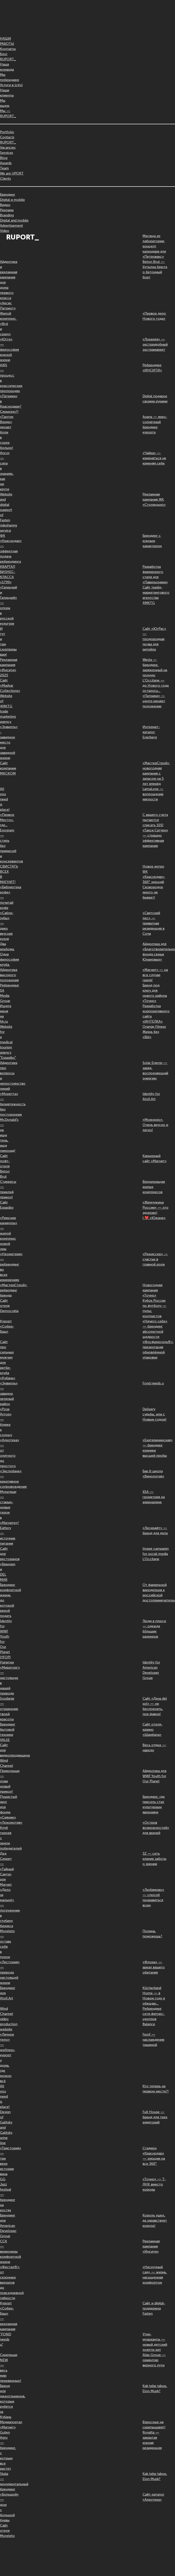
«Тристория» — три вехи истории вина (3, 2161)
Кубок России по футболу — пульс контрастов (154, 1308)
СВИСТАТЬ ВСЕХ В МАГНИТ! (3, 874)
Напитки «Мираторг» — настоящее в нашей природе (3, 1677)
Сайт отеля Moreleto (3, 2531)
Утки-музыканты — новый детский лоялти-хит (155, 2342)
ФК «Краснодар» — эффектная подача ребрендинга (3, 548)
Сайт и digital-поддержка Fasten (154, 2308)
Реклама (7, 210)
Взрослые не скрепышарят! (154, 2424)
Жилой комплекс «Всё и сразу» (3, 324)
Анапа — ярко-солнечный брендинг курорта (155, 424)
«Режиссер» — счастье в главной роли (155, 1259)
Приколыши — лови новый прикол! (3, 1781)
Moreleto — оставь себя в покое (3, 1944)
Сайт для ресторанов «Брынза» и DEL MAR (3, 1564)
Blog (3, 158)
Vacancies (8, 147)
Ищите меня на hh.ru (3, 1013)
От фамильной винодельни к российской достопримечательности (156, 1592)
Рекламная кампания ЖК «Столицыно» (154, 499)
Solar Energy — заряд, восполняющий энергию (155, 1070)
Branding (7, 215)
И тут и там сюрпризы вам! (3, 641)
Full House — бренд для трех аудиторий (155, 2117)
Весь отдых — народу (154, 1747)
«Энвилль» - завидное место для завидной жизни (3, 742)
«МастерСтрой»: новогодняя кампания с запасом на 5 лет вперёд (156, 773)
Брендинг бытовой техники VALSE (3, 1732)
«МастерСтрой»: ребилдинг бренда (3, 1290)
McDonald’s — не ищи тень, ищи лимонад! (3, 1135)
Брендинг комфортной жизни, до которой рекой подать (3, 1600)
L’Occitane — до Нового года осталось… (156, 686)
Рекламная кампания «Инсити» (151, 2246)
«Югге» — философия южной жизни (3, 349)
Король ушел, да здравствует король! (155, 2220)
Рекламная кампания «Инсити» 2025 (3, 667)
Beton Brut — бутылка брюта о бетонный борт (155, 269)
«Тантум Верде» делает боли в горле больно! (3, 432)
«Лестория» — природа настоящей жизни (3, 1972)
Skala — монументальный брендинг (3, 2481)
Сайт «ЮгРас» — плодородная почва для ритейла (154, 639)
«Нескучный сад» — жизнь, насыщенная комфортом (155, 2274)
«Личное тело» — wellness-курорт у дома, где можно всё (3, 2058)
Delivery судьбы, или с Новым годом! (154, 1414)
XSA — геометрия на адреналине (154, 1497)
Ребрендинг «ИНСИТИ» (152, 367)
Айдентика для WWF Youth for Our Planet (154, 1776)
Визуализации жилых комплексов (154, 1187)
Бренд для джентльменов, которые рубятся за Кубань (3, 2401)
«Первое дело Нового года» (154, 316)
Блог (4, 54)
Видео (5, 205)
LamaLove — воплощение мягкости (153, 794)
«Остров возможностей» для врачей (156, 1828)
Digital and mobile (14, 220)
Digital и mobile (12, 200)
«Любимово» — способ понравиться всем (153, 1897)
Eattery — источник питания (3, 1535)
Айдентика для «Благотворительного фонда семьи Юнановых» (156, 951)
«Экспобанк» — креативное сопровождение (3, 1478)
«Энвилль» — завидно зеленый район (3, 1393)
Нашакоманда (7, 67)
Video (4, 231)
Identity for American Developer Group (151, 1670)
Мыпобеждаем (9, 77)
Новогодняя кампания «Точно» (152, 1290)
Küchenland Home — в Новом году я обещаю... (154, 1995)
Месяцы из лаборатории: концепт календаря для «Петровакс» (154, 246)
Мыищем (4, 103)
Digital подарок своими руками (155, 398)
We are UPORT (12, 173)
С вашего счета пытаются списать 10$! (155, 820)
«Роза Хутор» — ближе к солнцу (3, 1422)
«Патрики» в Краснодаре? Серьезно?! (3, 403)
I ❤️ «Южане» (154, 1218)
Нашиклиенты (7, 92)
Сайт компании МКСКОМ (3, 768)
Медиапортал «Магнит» (3, 2424)
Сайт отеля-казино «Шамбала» (152, 1730)
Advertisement (11, 225)
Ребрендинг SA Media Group (3, 993)
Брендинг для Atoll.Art (3, 1993)
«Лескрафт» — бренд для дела (155, 1530)
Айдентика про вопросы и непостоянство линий (3, 1075)
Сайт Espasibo (3, 1205)
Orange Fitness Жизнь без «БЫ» (154, 1032)
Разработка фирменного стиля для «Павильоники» (155, 574)
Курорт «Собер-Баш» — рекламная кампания (3, 2316)
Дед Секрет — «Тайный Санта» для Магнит (3, 1869)
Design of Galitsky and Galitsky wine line (3, 2127)
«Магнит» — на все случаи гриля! (155, 975)
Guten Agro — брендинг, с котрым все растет (3, 2450)
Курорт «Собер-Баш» (3, 1326)
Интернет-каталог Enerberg (151, 732)
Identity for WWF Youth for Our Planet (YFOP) (3, 1639)
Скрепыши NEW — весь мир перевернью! (3, 2368)
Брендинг (7, 194)
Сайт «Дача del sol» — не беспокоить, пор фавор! (155, 1706)
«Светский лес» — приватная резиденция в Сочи (153, 923)
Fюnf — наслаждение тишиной (153, 2040)
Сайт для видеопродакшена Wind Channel (3, 1755)
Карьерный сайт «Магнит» (155, 1158)
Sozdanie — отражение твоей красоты (3, 1709)
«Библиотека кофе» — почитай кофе (3, 897)
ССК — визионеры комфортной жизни (3, 2251)
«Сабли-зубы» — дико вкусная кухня (3, 926)
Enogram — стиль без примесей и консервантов (3, 845)
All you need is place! (3, 799)
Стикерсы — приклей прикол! (3, 1189)
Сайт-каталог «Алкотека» (153, 2497)
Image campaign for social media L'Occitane (156, 1554)
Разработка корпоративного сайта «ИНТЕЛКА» (156, 1013)
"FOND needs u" (3, 2339)
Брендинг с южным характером (152, 541)
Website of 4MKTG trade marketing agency (3, 709)
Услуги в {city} (11, 85)
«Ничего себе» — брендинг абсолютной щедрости (155, 1329)
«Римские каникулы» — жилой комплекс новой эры (3, 1233)
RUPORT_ (8, 59)
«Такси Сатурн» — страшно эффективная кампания (155, 838)
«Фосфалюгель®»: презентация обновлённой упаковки (156, 1349)
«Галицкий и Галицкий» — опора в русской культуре (3, 605)
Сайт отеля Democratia (3, 1306)
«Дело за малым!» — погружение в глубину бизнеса (3, 1908)
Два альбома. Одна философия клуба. (3, 954)
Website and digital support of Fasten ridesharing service (3, 512)
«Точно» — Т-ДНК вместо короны (154, 2184)
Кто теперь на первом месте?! (156, 2088)
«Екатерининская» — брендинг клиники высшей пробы (156, 1447)
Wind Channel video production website (3, 2019)
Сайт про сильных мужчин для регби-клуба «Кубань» (3, 1360)
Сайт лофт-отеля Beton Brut (3, 1166)
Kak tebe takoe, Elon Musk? (155, 2388)
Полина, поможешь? (152, 1933)
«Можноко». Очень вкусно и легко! (155, 1125)
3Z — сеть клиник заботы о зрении (154, 1859)
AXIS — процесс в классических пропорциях (3, 378)
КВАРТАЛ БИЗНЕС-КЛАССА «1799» (3, 574)
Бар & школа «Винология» (153, 1473)
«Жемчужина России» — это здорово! (155, 1208)
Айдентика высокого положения (3, 975)
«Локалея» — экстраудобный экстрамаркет (155, 344)
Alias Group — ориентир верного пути (154, 2360)
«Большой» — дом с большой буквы (3, 2507)
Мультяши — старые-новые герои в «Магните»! (3, 1507)
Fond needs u (153, 1383)
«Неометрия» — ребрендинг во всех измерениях (3, 1267)
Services (6, 153)
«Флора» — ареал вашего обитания (154, 1967)
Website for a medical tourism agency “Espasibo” (3, 1042)
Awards (6, 163)
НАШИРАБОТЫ (7, 41)
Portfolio (7, 132)
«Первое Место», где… (3, 820)
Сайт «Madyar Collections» (3, 686)
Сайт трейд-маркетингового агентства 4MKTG (156, 595)
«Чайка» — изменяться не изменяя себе (154, 458)
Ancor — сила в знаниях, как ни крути (3, 471)
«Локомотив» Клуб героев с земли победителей (3, 1835)
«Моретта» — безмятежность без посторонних (3, 1104)
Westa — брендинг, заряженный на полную (155, 667)
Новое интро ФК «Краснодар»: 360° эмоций (154, 874)
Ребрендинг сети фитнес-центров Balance (154, 2016)
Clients (5, 178)
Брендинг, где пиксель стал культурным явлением (154, 1804)
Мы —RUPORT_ (8, 113)
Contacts (7, 137)
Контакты (8, 49)
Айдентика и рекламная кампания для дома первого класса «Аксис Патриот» (3, 285)
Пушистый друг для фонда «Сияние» (3, 1807)
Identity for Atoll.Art (151, 1096)
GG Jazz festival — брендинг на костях (3, 2194)
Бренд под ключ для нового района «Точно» (155, 993)
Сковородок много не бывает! (153, 892)
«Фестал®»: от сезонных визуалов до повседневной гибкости (3, 2282)
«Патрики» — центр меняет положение (154, 701)
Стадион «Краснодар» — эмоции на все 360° (154, 2155)
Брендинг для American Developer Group (3, 2225)
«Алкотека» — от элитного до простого (3, 1453)
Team (4, 168)
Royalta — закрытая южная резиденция (152, 2440)
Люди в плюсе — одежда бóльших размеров (154, 1628)
